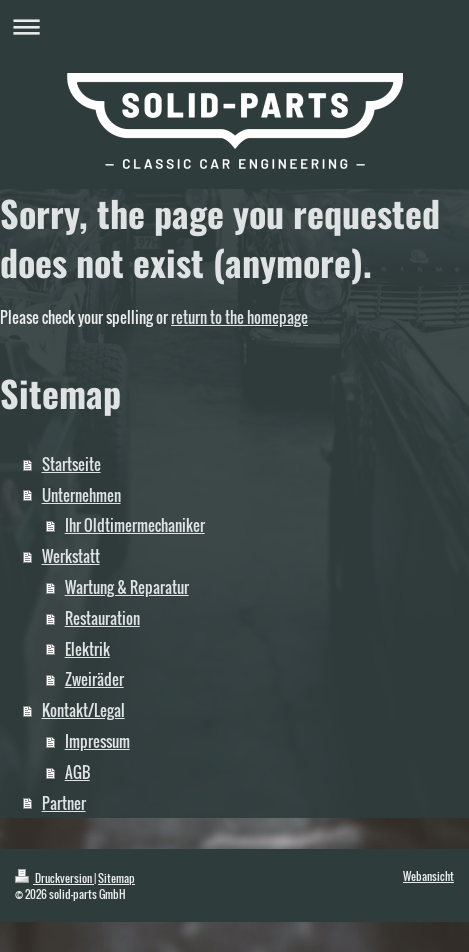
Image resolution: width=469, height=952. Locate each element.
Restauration (102, 618)
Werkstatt (71, 556)
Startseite (71, 464)
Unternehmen (81, 495)
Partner (64, 803)
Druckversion (54, 878)
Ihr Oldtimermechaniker (135, 525)
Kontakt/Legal (83, 710)
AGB (77, 772)
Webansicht (428, 876)
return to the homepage (239, 317)
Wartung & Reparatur (127, 587)
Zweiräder (94, 679)
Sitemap (116, 878)
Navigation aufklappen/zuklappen (234, 26)
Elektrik (87, 649)
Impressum (97, 741)
